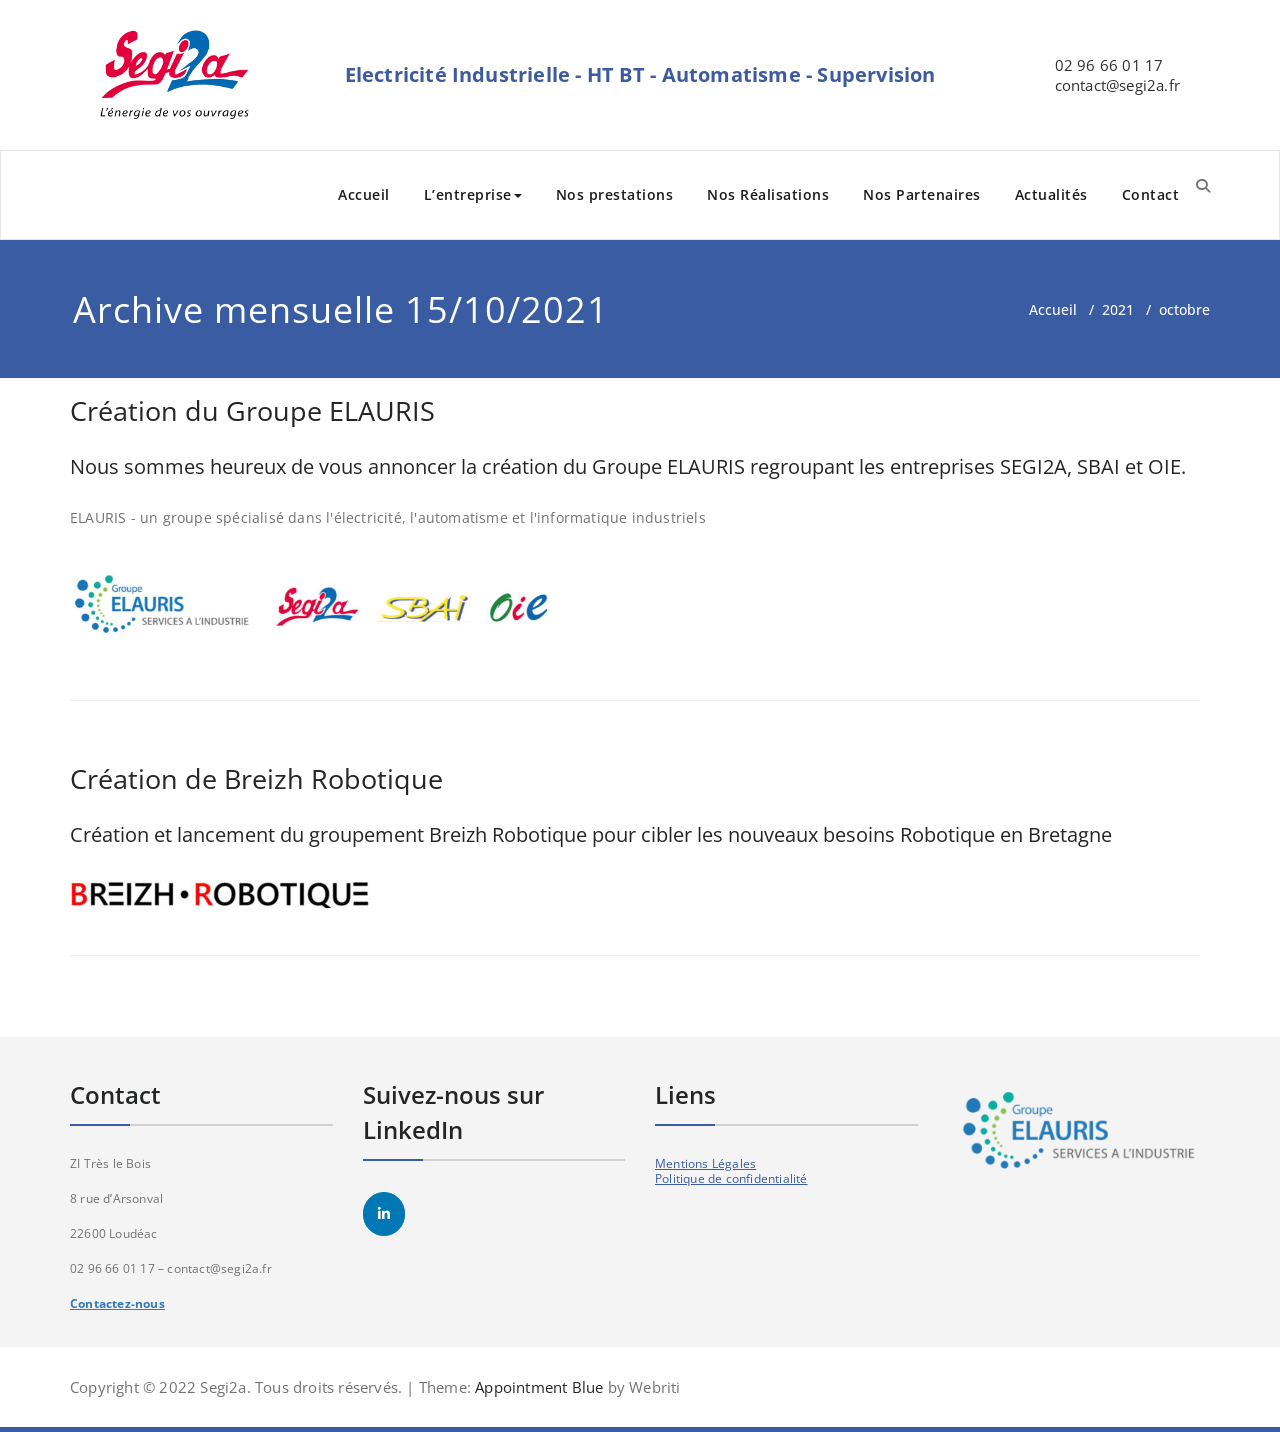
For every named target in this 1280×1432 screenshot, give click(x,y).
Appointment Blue (537, 1387)
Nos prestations (615, 194)
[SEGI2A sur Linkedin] (384, 1214)
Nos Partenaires (922, 194)
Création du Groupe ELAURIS (252, 410)
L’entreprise (473, 194)
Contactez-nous (117, 1303)
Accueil (364, 194)
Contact (1151, 194)
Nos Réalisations (768, 194)
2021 (1118, 309)
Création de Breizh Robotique (256, 778)
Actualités (1051, 194)
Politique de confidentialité (731, 1178)
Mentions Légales (705, 1163)
